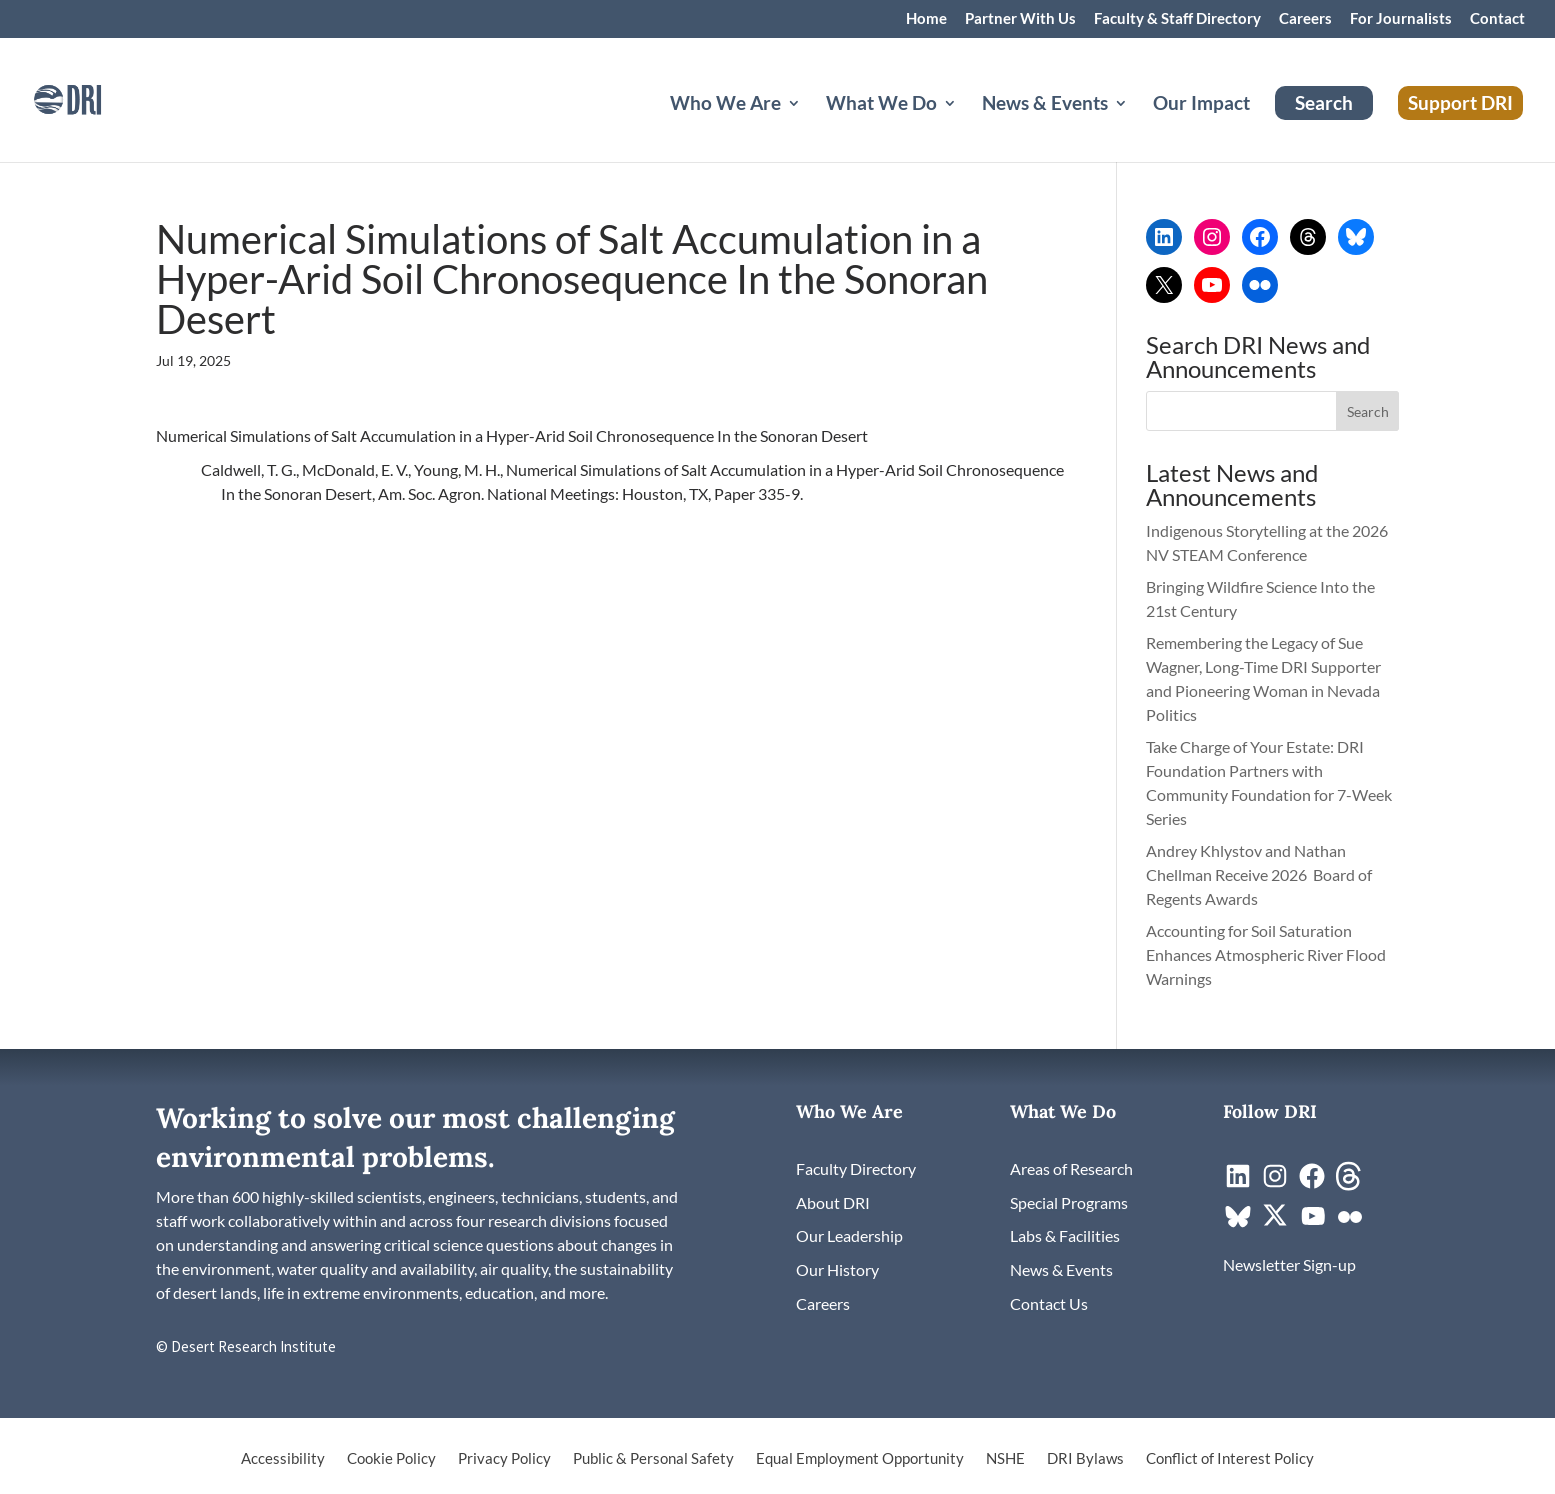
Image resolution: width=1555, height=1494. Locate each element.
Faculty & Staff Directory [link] (1177, 19)
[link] (95, 97)
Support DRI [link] (1460, 102)
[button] (1368, 411)
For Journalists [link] (1401, 19)
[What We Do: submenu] (966, 127)
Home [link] (926, 19)
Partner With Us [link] (1020, 19)
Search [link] (1324, 102)
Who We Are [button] (725, 105)
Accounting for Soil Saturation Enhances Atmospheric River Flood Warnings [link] (1266, 954)
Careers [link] (1305, 19)
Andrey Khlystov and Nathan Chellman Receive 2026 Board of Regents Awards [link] (1259, 874)
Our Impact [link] (1201, 105)
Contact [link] (1497, 19)
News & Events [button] (1045, 105)
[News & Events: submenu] (1137, 127)
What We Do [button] (881, 105)
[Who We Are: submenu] (810, 127)
